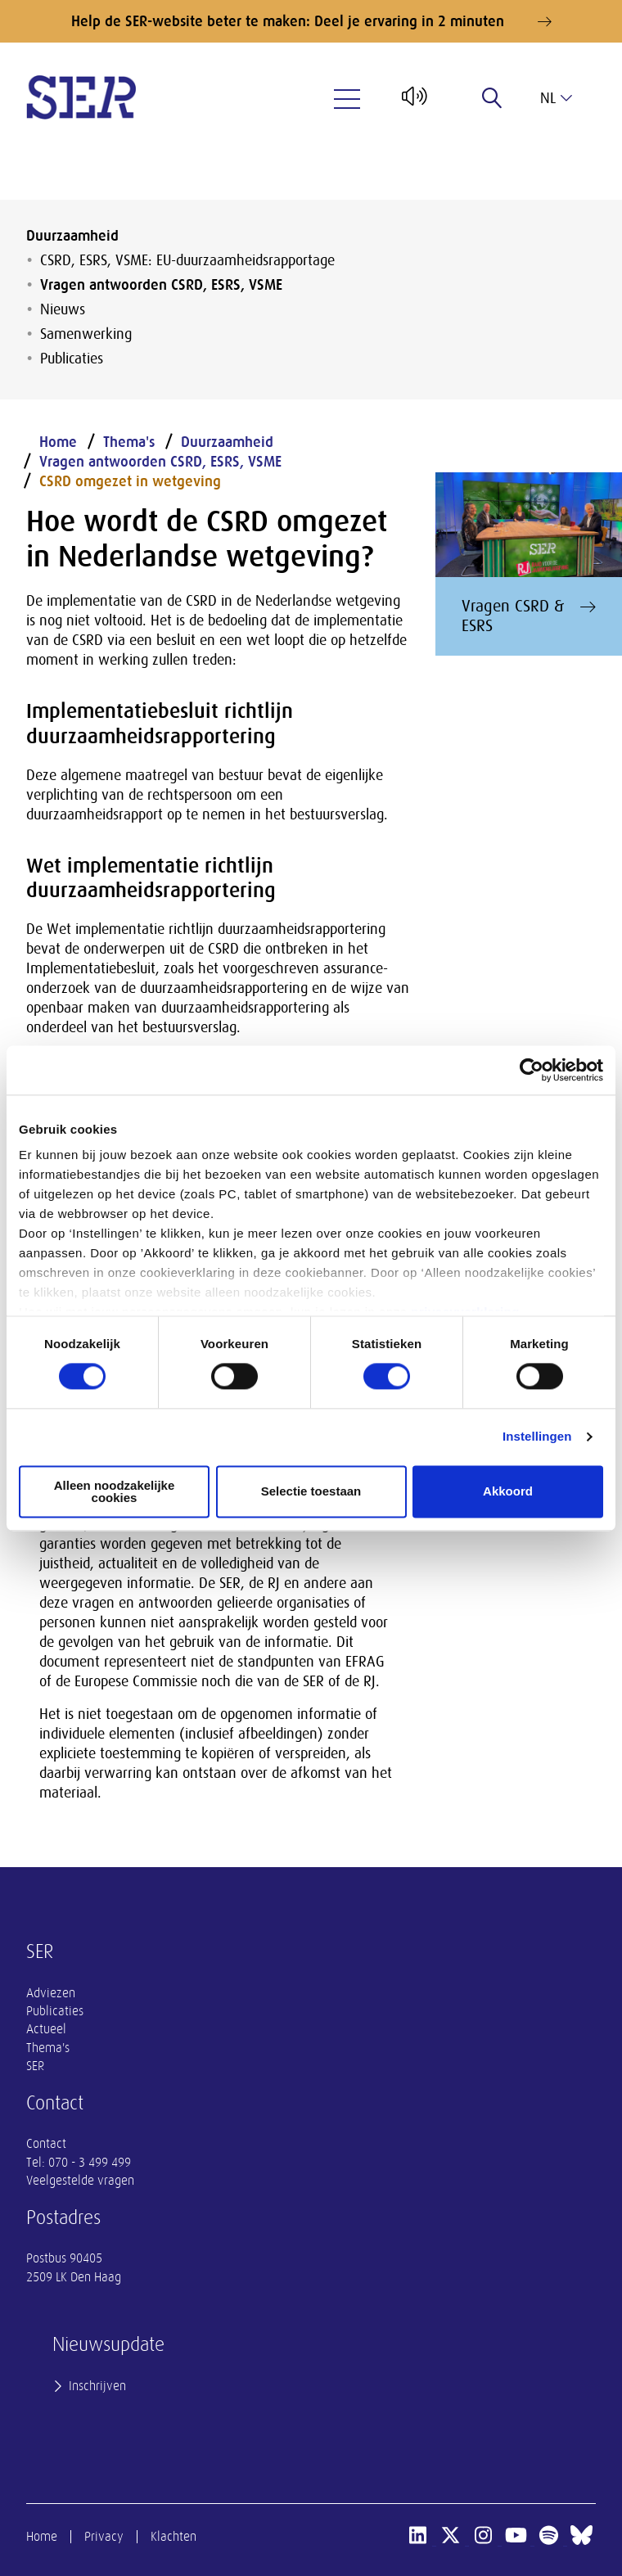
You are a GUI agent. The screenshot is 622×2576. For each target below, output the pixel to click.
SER (35, 2066)
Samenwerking (86, 334)
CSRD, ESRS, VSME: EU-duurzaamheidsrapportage (187, 260)
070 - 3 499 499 (89, 2162)
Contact (46, 2143)
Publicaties (71, 358)
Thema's (129, 442)
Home (58, 442)
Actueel (46, 2029)
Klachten (173, 2536)
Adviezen (50, 1993)
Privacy (104, 2536)
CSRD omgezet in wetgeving (130, 481)
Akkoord (508, 1492)
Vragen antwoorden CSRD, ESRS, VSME (161, 285)
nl (556, 98)
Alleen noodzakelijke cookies (114, 1491)
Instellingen (537, 1437)
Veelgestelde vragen (80, 2180)
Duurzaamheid (72, 236)
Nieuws (62, 309)
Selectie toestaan (311, 1492)
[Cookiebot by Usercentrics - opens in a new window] (531, 1070)
